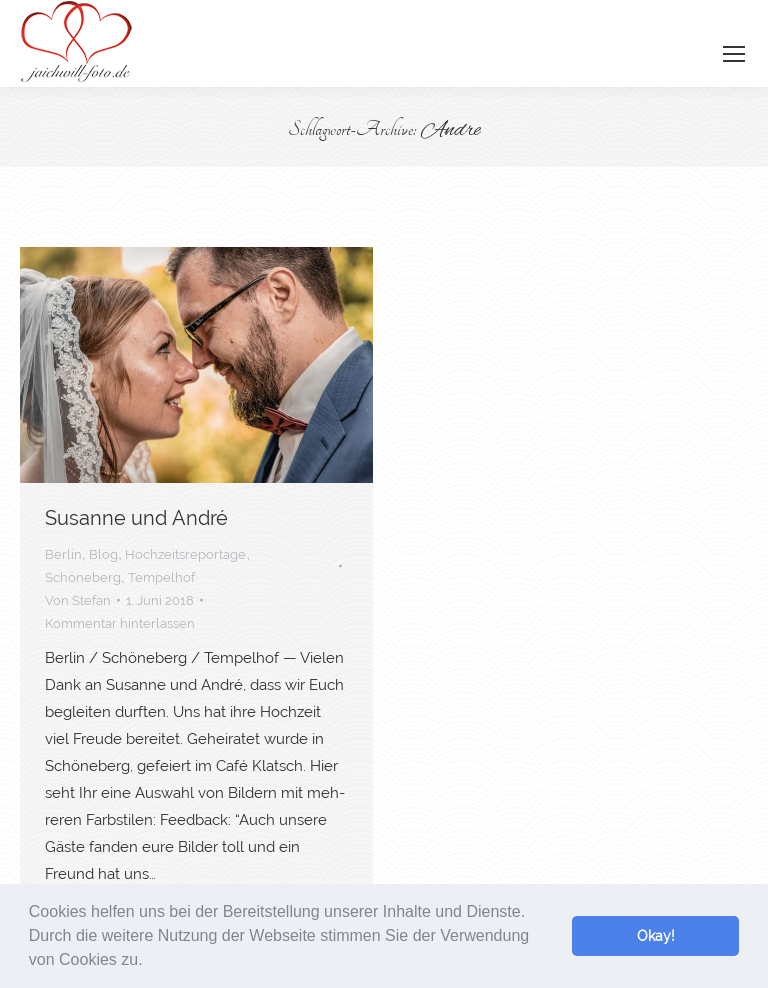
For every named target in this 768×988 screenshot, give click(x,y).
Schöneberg (83, 577)
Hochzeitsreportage (185, 554)
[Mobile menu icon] (734, 54)
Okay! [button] (656, 935)
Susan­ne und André (136, 518)
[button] (150, 962)
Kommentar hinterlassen (120, 623)
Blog (103, 554)
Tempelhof (161, 577)
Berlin (63, 554)
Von (78, 600)
